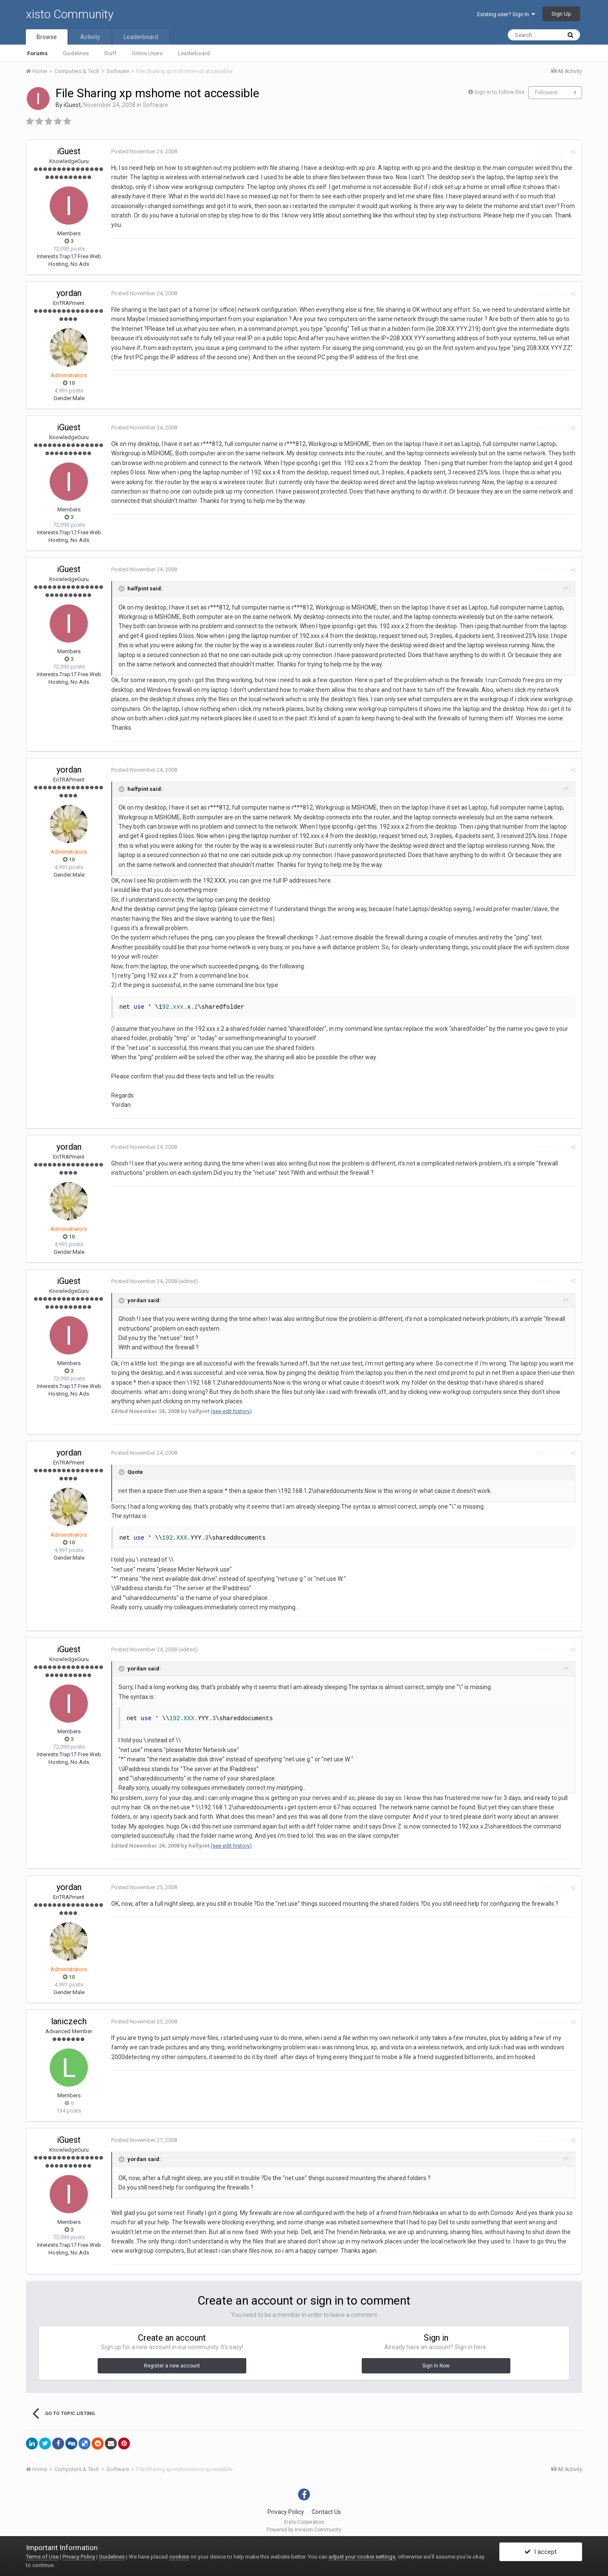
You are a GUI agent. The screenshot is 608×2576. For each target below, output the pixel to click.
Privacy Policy (285, 2511)
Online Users (147, 53)
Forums (37, 53)
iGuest (72, 105)
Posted (144, 151)
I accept (540, 2552)
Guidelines (76, 53)
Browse (47, 37)
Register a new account (172, 2366)
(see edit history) (231, 1411)
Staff (110, 53)
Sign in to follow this (499, 92)
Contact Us (326, 2511)
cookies (179, 2556)
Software (155, 105)
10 (69, 383)
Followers (546, 93)
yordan (69, 293)
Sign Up (561, 14)
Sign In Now (436, 2366)
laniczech (69, 2021)
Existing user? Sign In (506, 14)
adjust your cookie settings (362, 2556)
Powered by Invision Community (304, 2530)
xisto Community (69, 14)
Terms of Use (42, 2556)
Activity (90, 37)
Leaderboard (194, 53)
